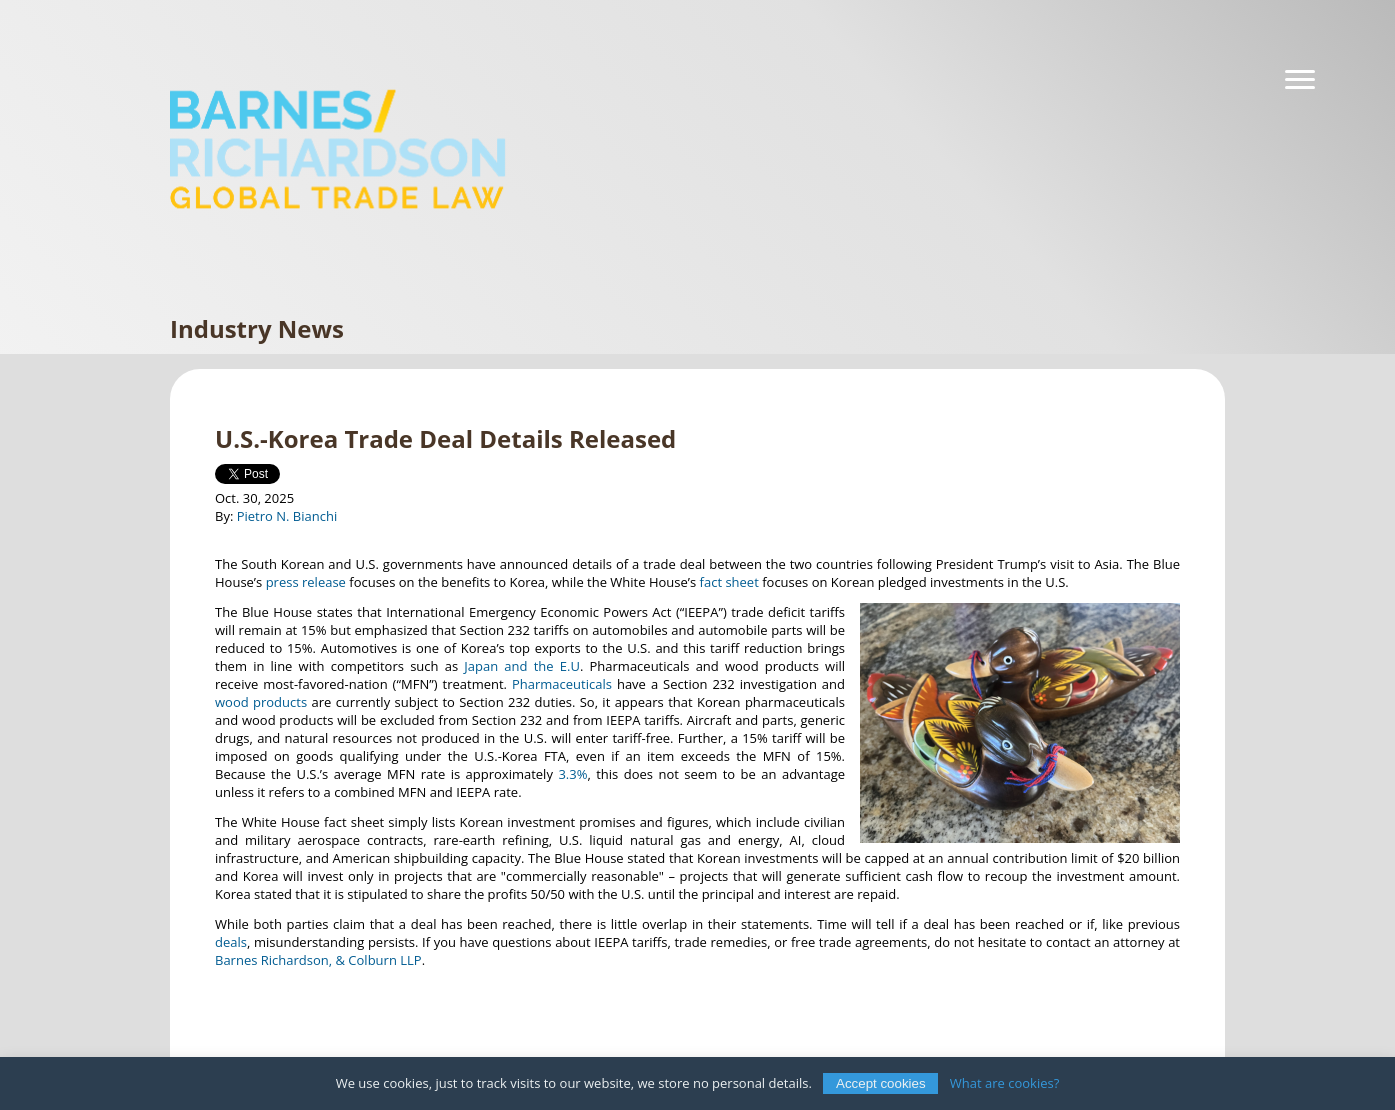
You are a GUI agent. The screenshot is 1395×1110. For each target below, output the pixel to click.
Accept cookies (881, 1083)
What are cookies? (1005, 1083)
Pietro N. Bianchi (287, 516)
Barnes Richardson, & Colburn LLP (318, 960)
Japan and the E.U (522, 666)
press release (306, 582)
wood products (261, 702)
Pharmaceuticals (562, 684)
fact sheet (729, 582)
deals (231, 942)
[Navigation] (1300, 80)
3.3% (572, 774)
